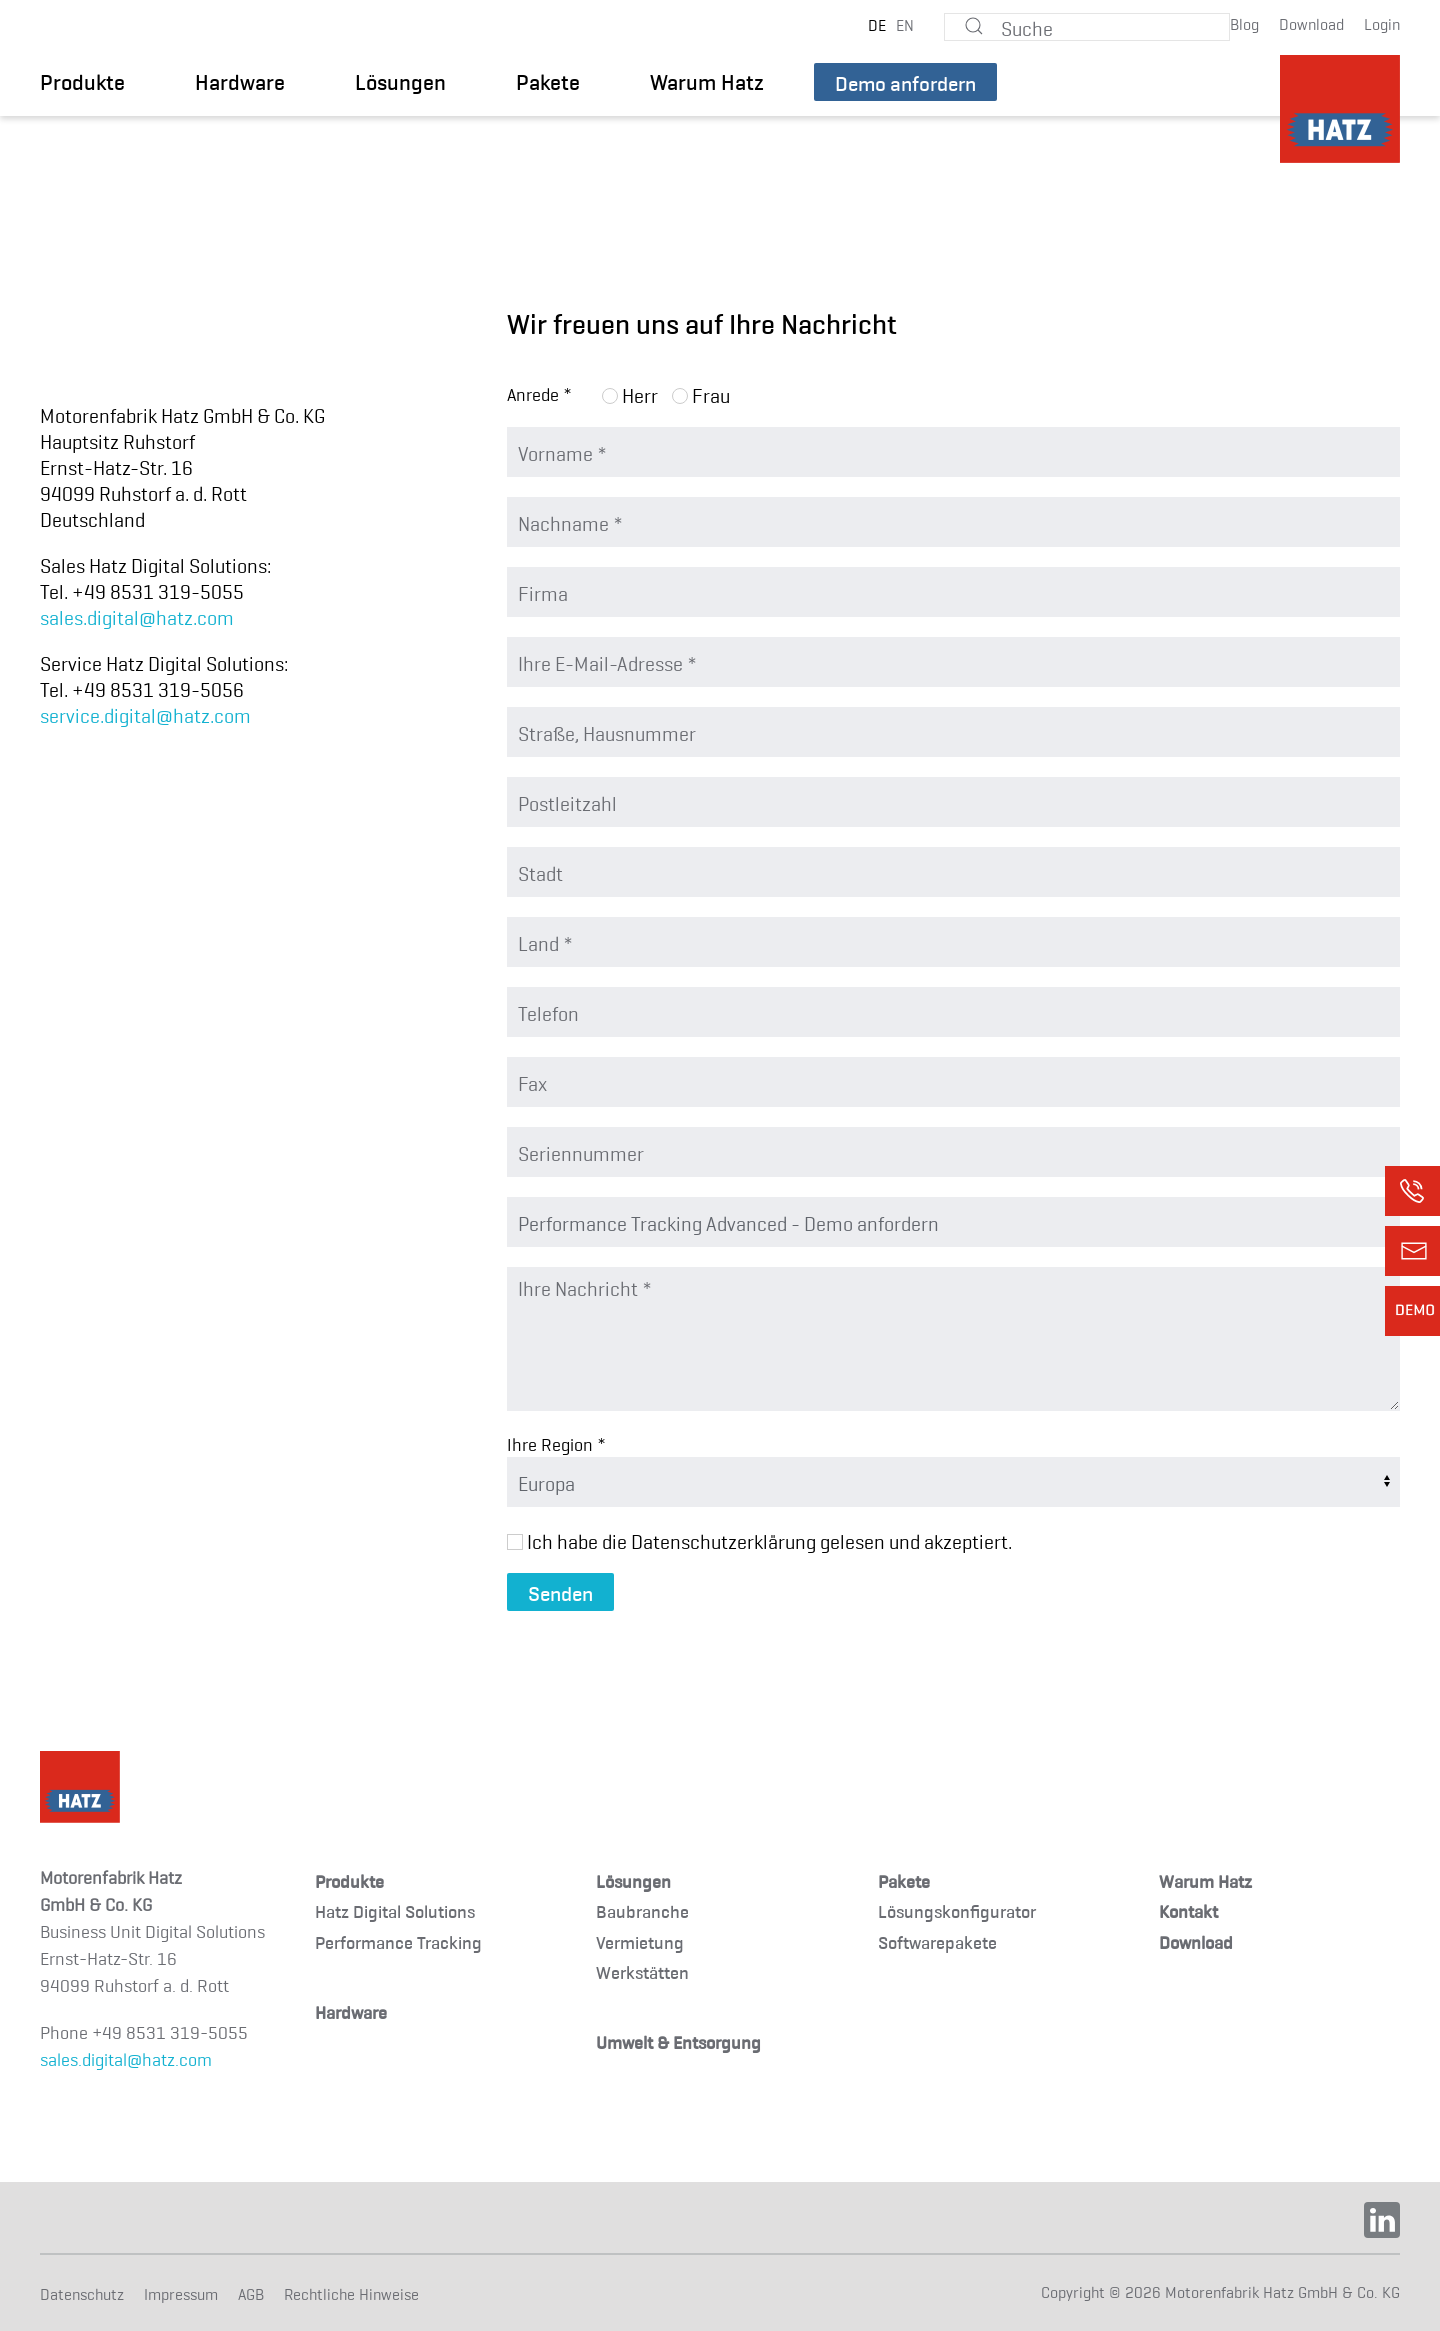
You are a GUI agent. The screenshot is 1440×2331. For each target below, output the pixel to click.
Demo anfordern (905, 82)
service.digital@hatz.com (145, 714)
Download (1311, 23)
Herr (630, 394)
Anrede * (539, 394)
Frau (701, 394)
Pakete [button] (548, 80)
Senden (560, 1592)
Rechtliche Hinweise (351, 2293)
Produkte (349, 1880)
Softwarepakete (937, 1941)
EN (905, 24)
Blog (1244, 23)
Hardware (240, 80)
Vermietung (640, 1941)
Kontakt (1188, 1910)
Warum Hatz (707, 80)
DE (877, 24)
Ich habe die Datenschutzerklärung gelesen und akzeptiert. (759, 1540)
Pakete (904, 1880)
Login (1382, 23)
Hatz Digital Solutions (395, 1910)
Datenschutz (82, 2293)
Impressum (181, 2293)
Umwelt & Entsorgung (678, 2041)
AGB (251, 2293)
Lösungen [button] (400, 80)
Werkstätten (642, 1971)
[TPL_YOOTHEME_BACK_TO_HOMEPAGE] (1340, 109)
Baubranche (642, 1910)
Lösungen (633, 1880)
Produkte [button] (82, 80)
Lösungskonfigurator (957, 1910)
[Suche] (1087, 27)
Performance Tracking (398, 1941)
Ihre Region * (556, 1444)
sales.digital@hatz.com (137, 616)
